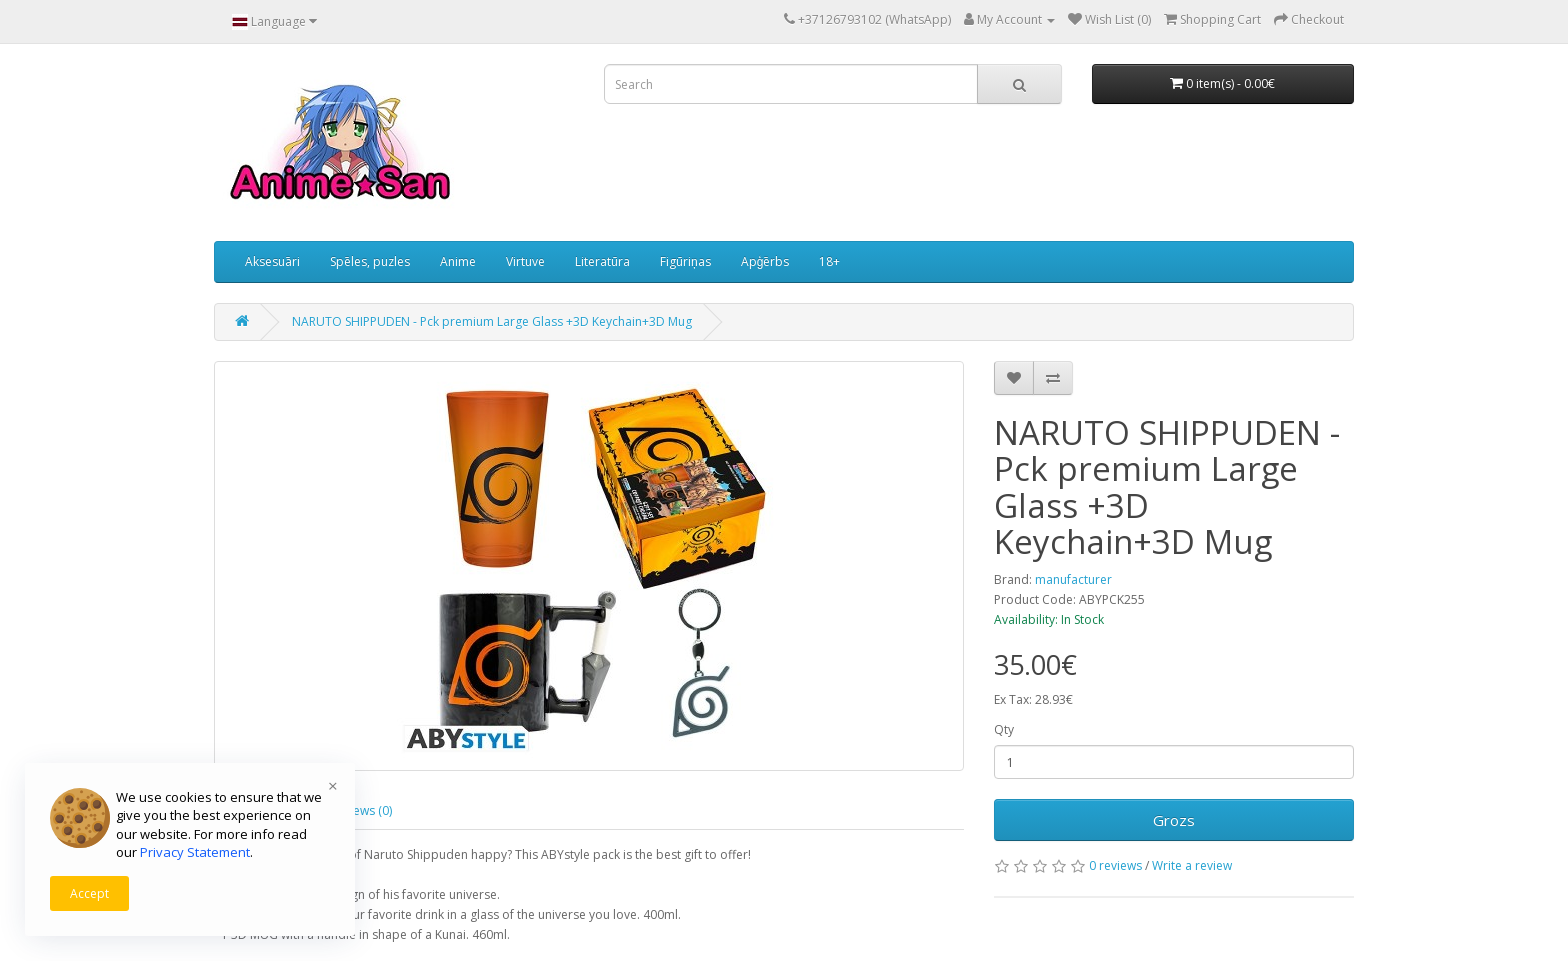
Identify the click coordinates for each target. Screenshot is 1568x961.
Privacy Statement (195, 852)
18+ (829, 261)
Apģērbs (765, 261)
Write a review (1192, 865)
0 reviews (1115, 865)
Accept (89, 893)
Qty (1004, 729)
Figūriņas (685, 261)
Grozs (1174, 820)
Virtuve (525, 261)
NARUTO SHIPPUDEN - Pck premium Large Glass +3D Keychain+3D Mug (492, 321)
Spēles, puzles (370, 261)
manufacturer (1073, 579)
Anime (458, 261)
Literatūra (602, 261)
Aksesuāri (272, 261)
